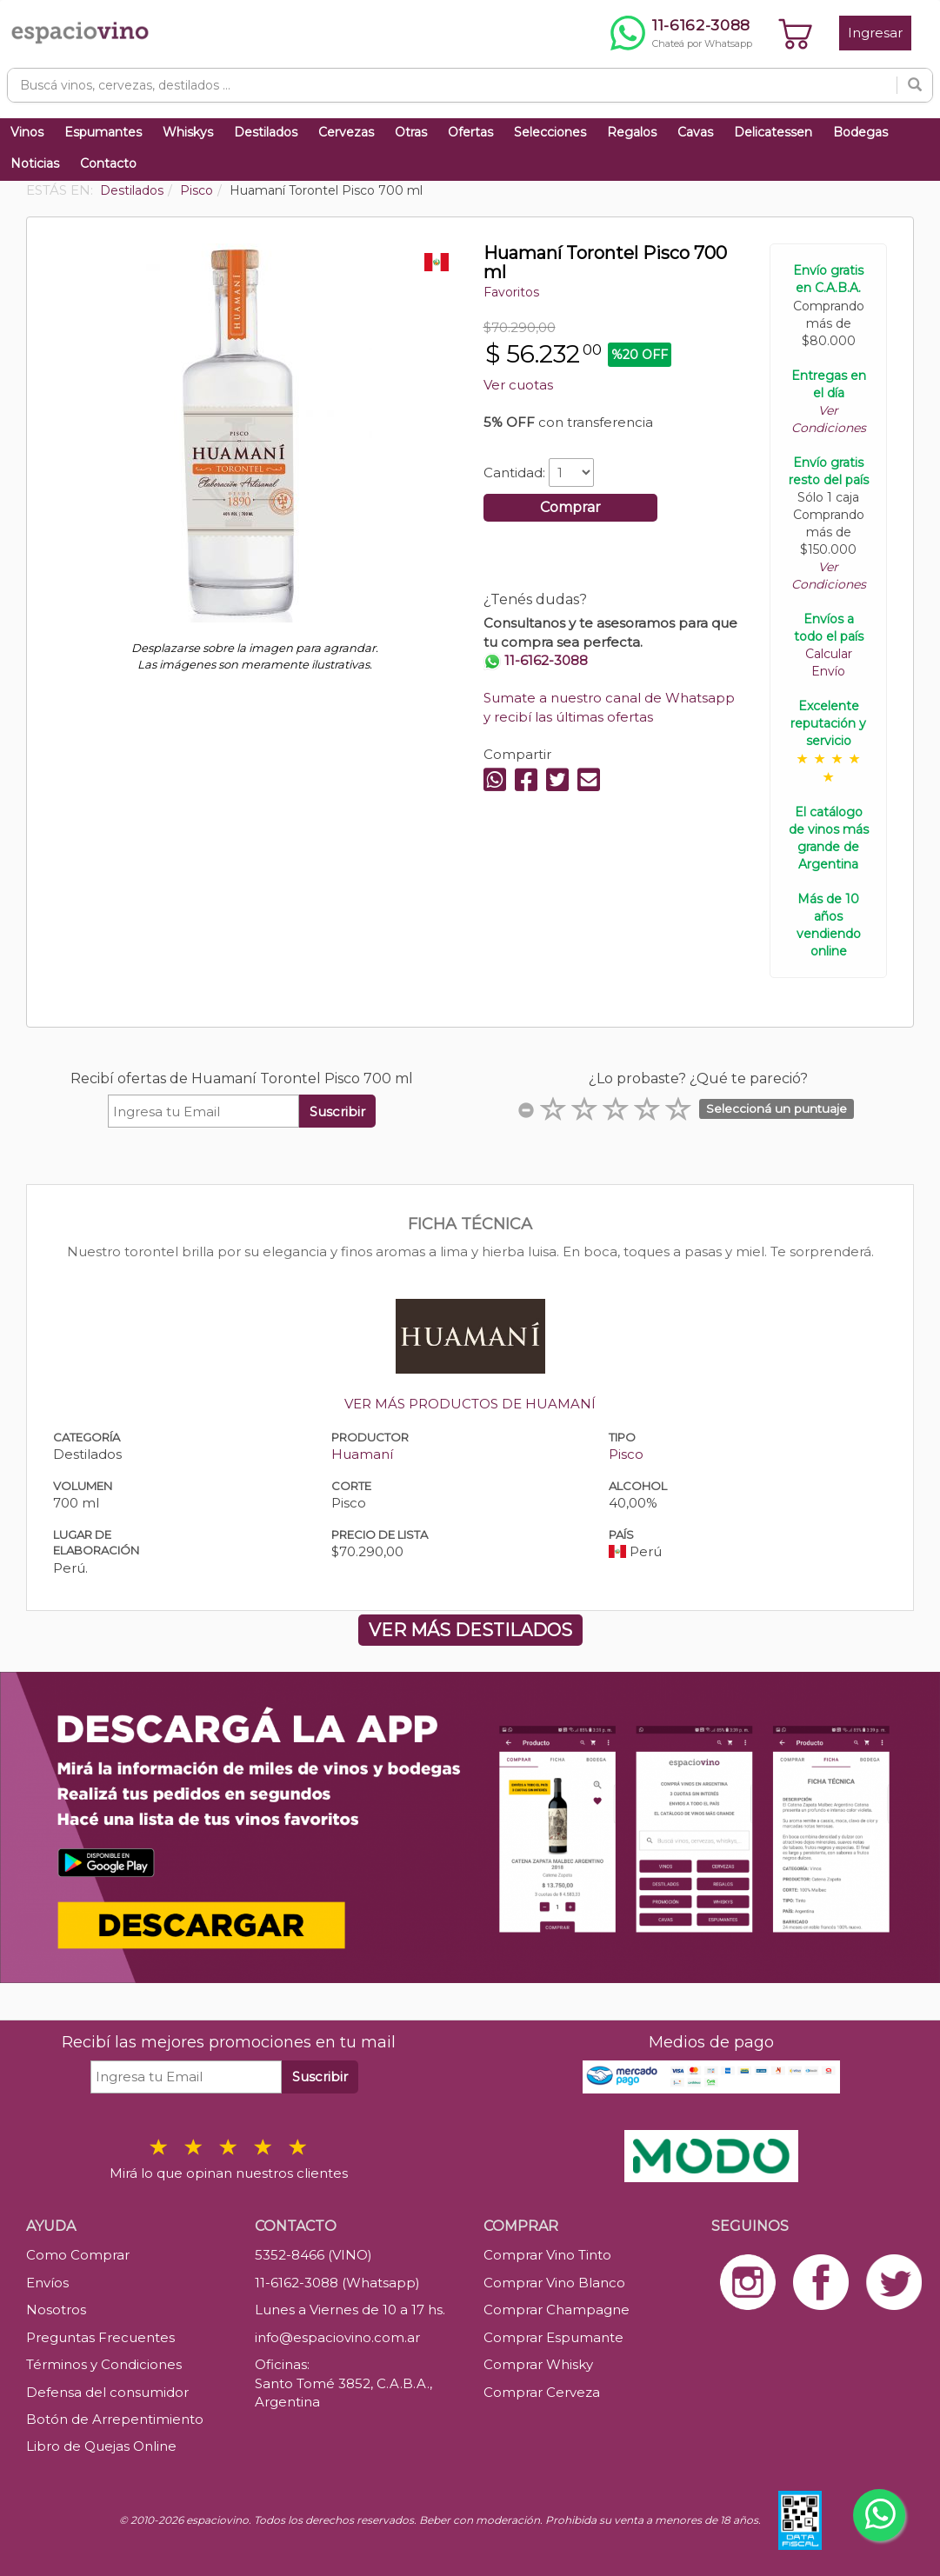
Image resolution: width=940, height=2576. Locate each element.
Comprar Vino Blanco (554, 2282)
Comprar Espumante (553, 2337)
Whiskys (188, 132)
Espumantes (103, 132)
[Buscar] (914, 85)
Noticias (34, 163)
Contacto (108, 163)
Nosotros (56, 2309)
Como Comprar (78, 2255)
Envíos (47, 2282)
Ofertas (470, 132)
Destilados (265, 132)
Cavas (695, 132)
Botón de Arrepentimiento (114, 2419)
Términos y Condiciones (104, 2364)
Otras (411, 132)
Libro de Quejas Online (101, 2446)
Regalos (632, 132)
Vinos (26, 132)
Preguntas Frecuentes (100, 2337)
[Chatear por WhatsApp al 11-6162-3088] (681, 33)
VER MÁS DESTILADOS (470, 1630)
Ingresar (875, 32)
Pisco (626, 1454)
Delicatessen (773, 132)
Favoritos (511, 292)
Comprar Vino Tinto (547, 2255)
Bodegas (860, 132)
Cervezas (346, 132)
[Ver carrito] (796, 33)
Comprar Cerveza (541, 2392)
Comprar (570, 507)
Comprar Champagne (556, 2309)
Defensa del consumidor (107, 2392)
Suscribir (337, 1111)
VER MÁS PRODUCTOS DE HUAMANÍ (470, 1403)
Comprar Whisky (538, 2364)
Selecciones (550, 132)
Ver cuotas (518, 384)
